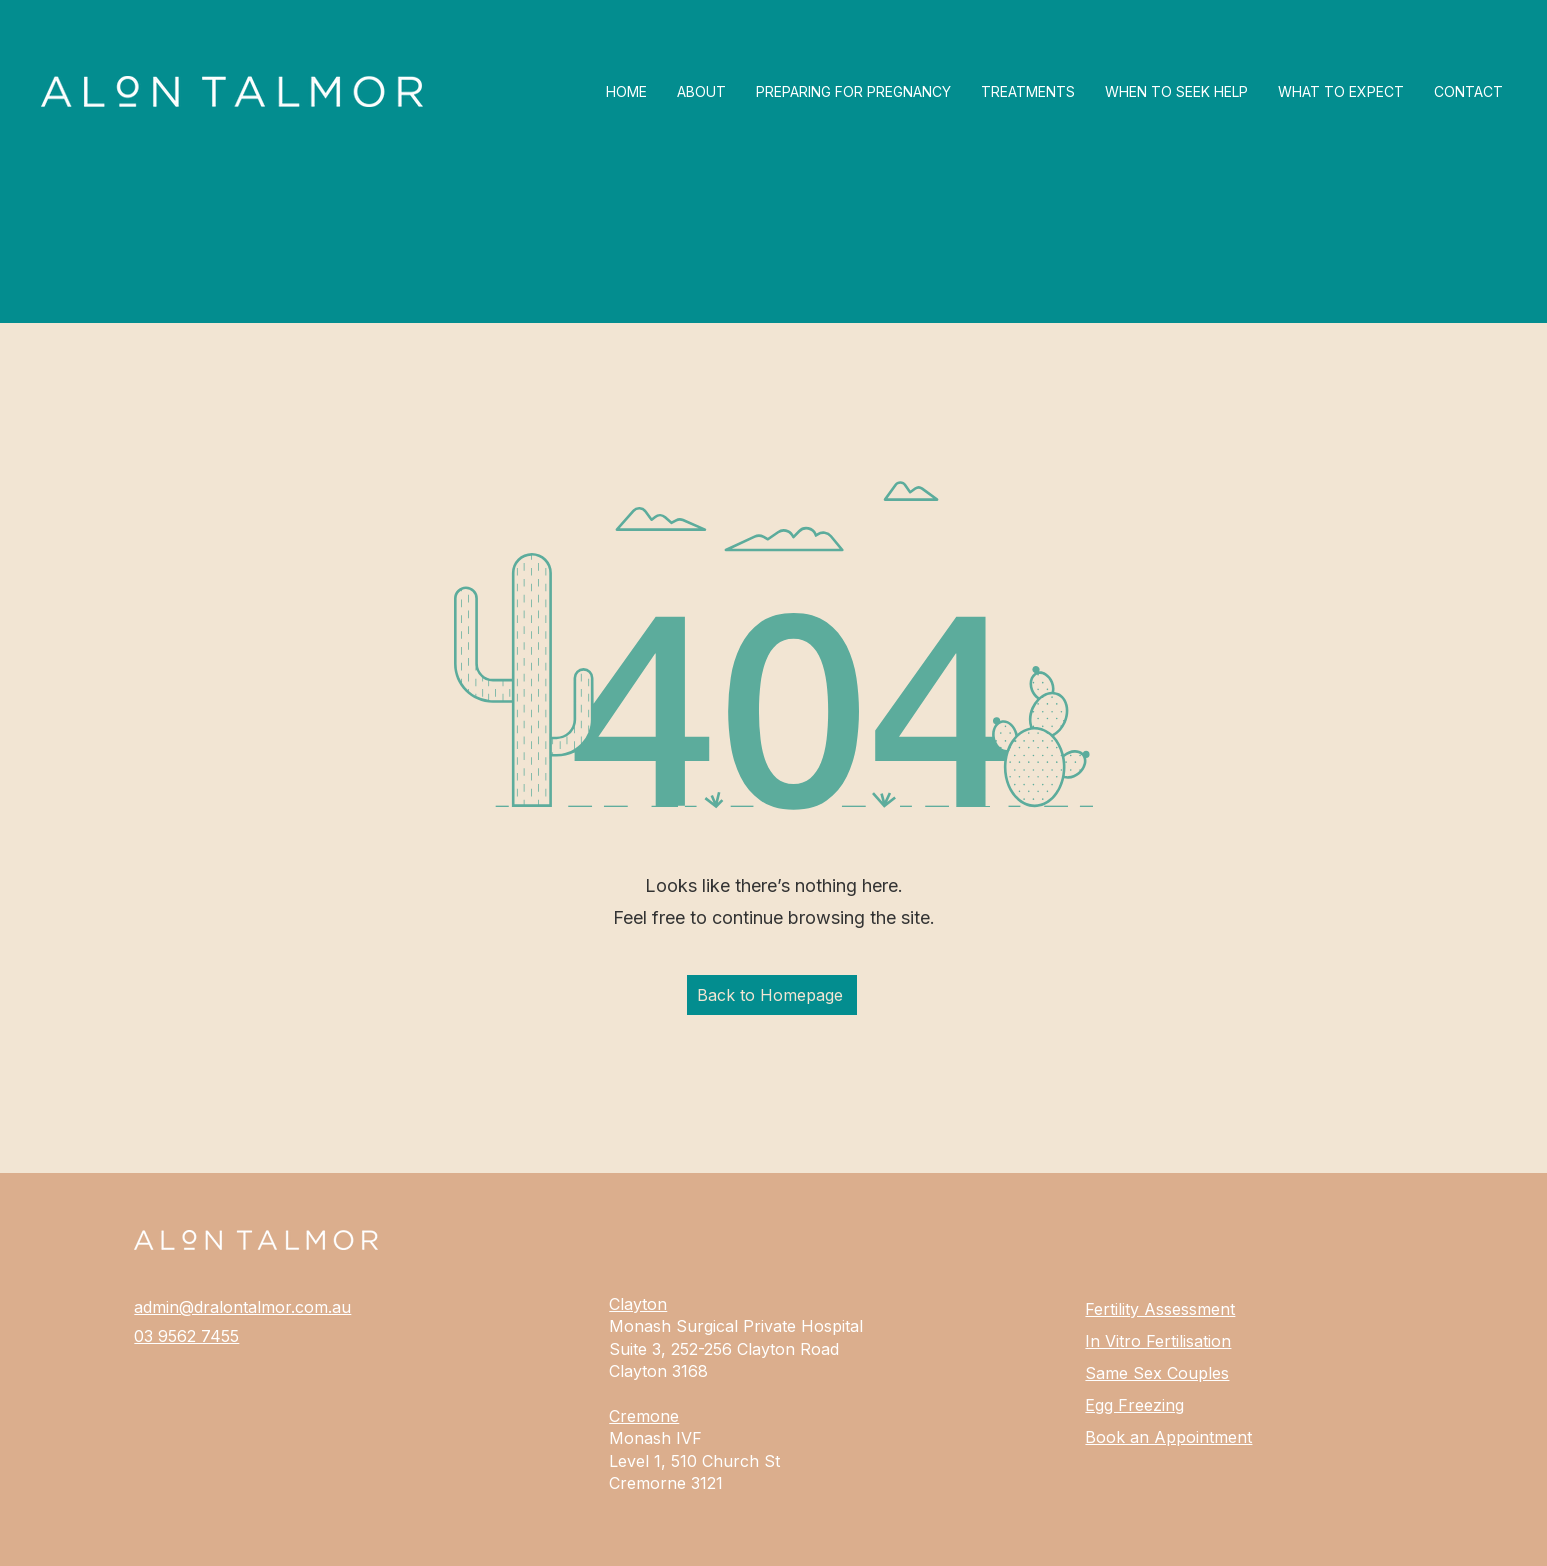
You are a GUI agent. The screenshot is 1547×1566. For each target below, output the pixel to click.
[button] (853, 92)
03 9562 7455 (186, 1336)
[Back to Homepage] (772, 995)
